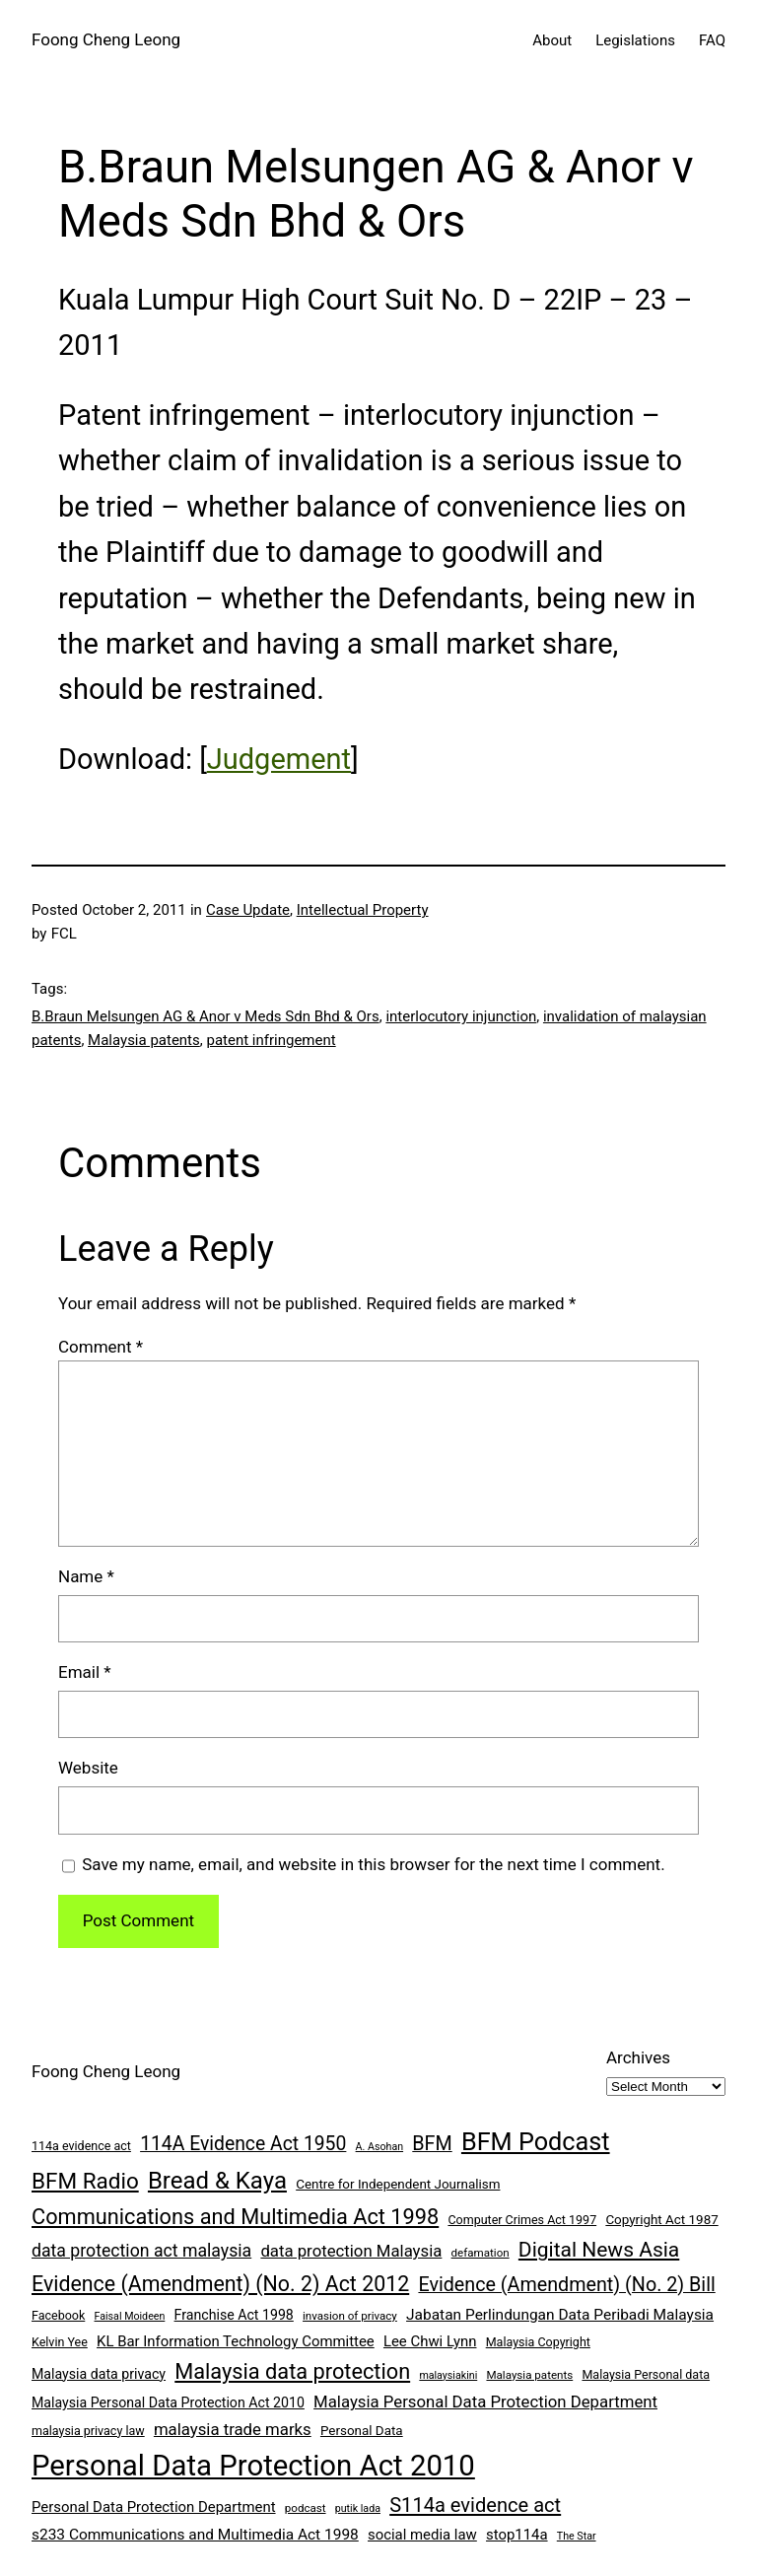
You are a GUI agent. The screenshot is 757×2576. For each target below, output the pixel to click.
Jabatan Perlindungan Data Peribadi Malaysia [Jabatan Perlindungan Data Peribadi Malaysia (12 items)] (560, 2315)
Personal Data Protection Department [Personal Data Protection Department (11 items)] (154, 2507)
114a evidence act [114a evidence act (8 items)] (81, 2145)
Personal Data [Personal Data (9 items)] (361, 2430)
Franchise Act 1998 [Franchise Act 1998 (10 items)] (234, 2315)
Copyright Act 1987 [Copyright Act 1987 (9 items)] (661, 2219)
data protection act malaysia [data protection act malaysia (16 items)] (141, 2251)
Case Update (248, 910)
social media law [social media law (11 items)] (422, 2534)
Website (88, 1767)
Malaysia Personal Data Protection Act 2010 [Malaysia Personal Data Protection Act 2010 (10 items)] (168, 2402)
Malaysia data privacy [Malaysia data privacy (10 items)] (99, 2374)
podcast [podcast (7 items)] (305, 2508)
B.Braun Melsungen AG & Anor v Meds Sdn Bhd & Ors (205, 1016)
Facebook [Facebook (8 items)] (58, 2315)
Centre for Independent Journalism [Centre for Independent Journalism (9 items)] (398, 2184)
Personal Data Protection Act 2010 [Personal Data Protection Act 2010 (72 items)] (253, 2465)
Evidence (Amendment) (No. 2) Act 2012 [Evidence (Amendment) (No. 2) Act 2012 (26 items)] (220, 2283)
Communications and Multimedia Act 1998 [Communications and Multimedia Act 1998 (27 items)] (235, 2216)
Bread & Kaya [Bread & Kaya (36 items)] (217, 2180)
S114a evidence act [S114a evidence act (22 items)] (475, 2505)
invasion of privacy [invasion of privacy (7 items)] (350, 2316)
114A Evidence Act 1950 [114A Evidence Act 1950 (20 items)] (243, 2143)
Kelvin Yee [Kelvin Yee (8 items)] (60, 2341)
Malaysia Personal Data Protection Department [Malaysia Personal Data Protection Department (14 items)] (485, 2401)
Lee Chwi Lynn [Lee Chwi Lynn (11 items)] (430, 2341)
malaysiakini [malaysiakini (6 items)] (448, 2375)
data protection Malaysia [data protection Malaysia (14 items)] (351, 2251)
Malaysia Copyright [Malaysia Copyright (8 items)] (538, 2341)
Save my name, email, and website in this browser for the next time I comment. (373, 1864)
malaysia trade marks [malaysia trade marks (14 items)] (232, 2429)
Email (84, 1672)
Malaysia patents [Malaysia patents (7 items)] (529, 2375)
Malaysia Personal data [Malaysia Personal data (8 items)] (646, 2374)
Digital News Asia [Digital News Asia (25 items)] (598, 2250)
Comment (100, 1347)
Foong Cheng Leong (106, 39)
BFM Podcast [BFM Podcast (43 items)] (535, 2141)
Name (86, 1576)
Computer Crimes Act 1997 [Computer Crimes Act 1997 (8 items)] (521, 2219)
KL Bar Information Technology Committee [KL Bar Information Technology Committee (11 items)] (236, 2341)
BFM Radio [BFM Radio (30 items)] (85, 2180)
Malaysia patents (144, 1040)
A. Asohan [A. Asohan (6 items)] (379, 2146)
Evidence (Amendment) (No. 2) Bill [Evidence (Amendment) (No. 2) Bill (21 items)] (566, 2284)
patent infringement (270, 1040)
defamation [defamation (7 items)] (480, 2253)
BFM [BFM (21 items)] (431, 2143)
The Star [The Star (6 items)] (576, 2536)
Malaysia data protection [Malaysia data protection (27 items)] (292, 2371)
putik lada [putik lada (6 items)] (357, 2508)
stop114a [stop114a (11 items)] (517, 2534)
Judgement (279, 759)
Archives (638, 2057)
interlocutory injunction (460, 1016)
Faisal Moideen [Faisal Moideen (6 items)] (130, 2316)
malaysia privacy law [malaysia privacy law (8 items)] (88, 2430)
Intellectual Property (363, 910)
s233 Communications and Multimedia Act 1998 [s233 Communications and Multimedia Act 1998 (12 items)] (195, 2534)
